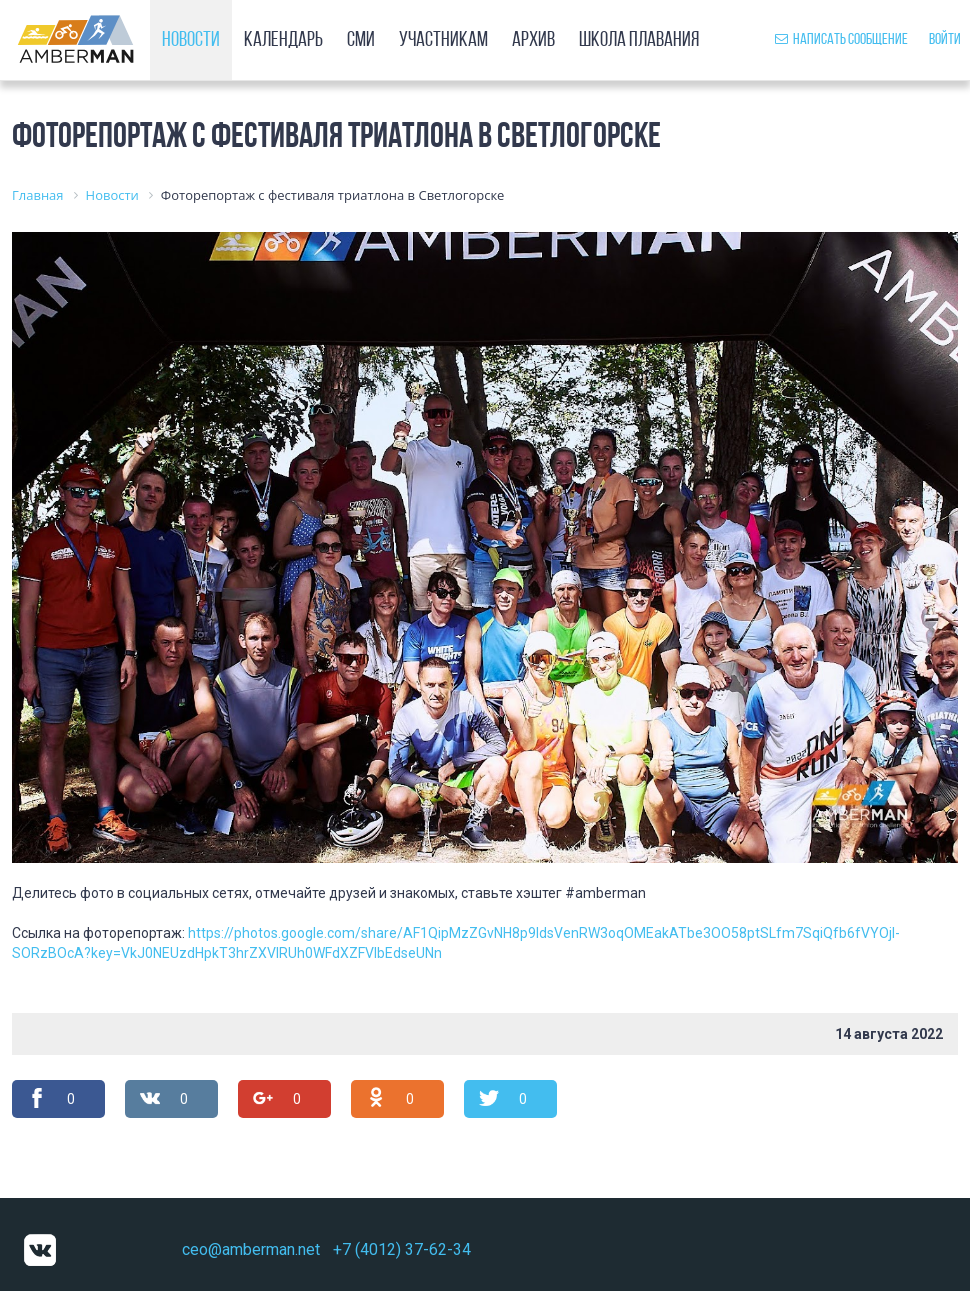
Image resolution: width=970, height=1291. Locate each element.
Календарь (283, 40)
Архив (533, 40)
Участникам (443, 40)
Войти (945, 40)
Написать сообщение (841, 40)
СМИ (361, 40)
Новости (191, 40)
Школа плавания (639, 40)
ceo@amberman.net (251, 1249)
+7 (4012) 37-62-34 (402, 1249)
